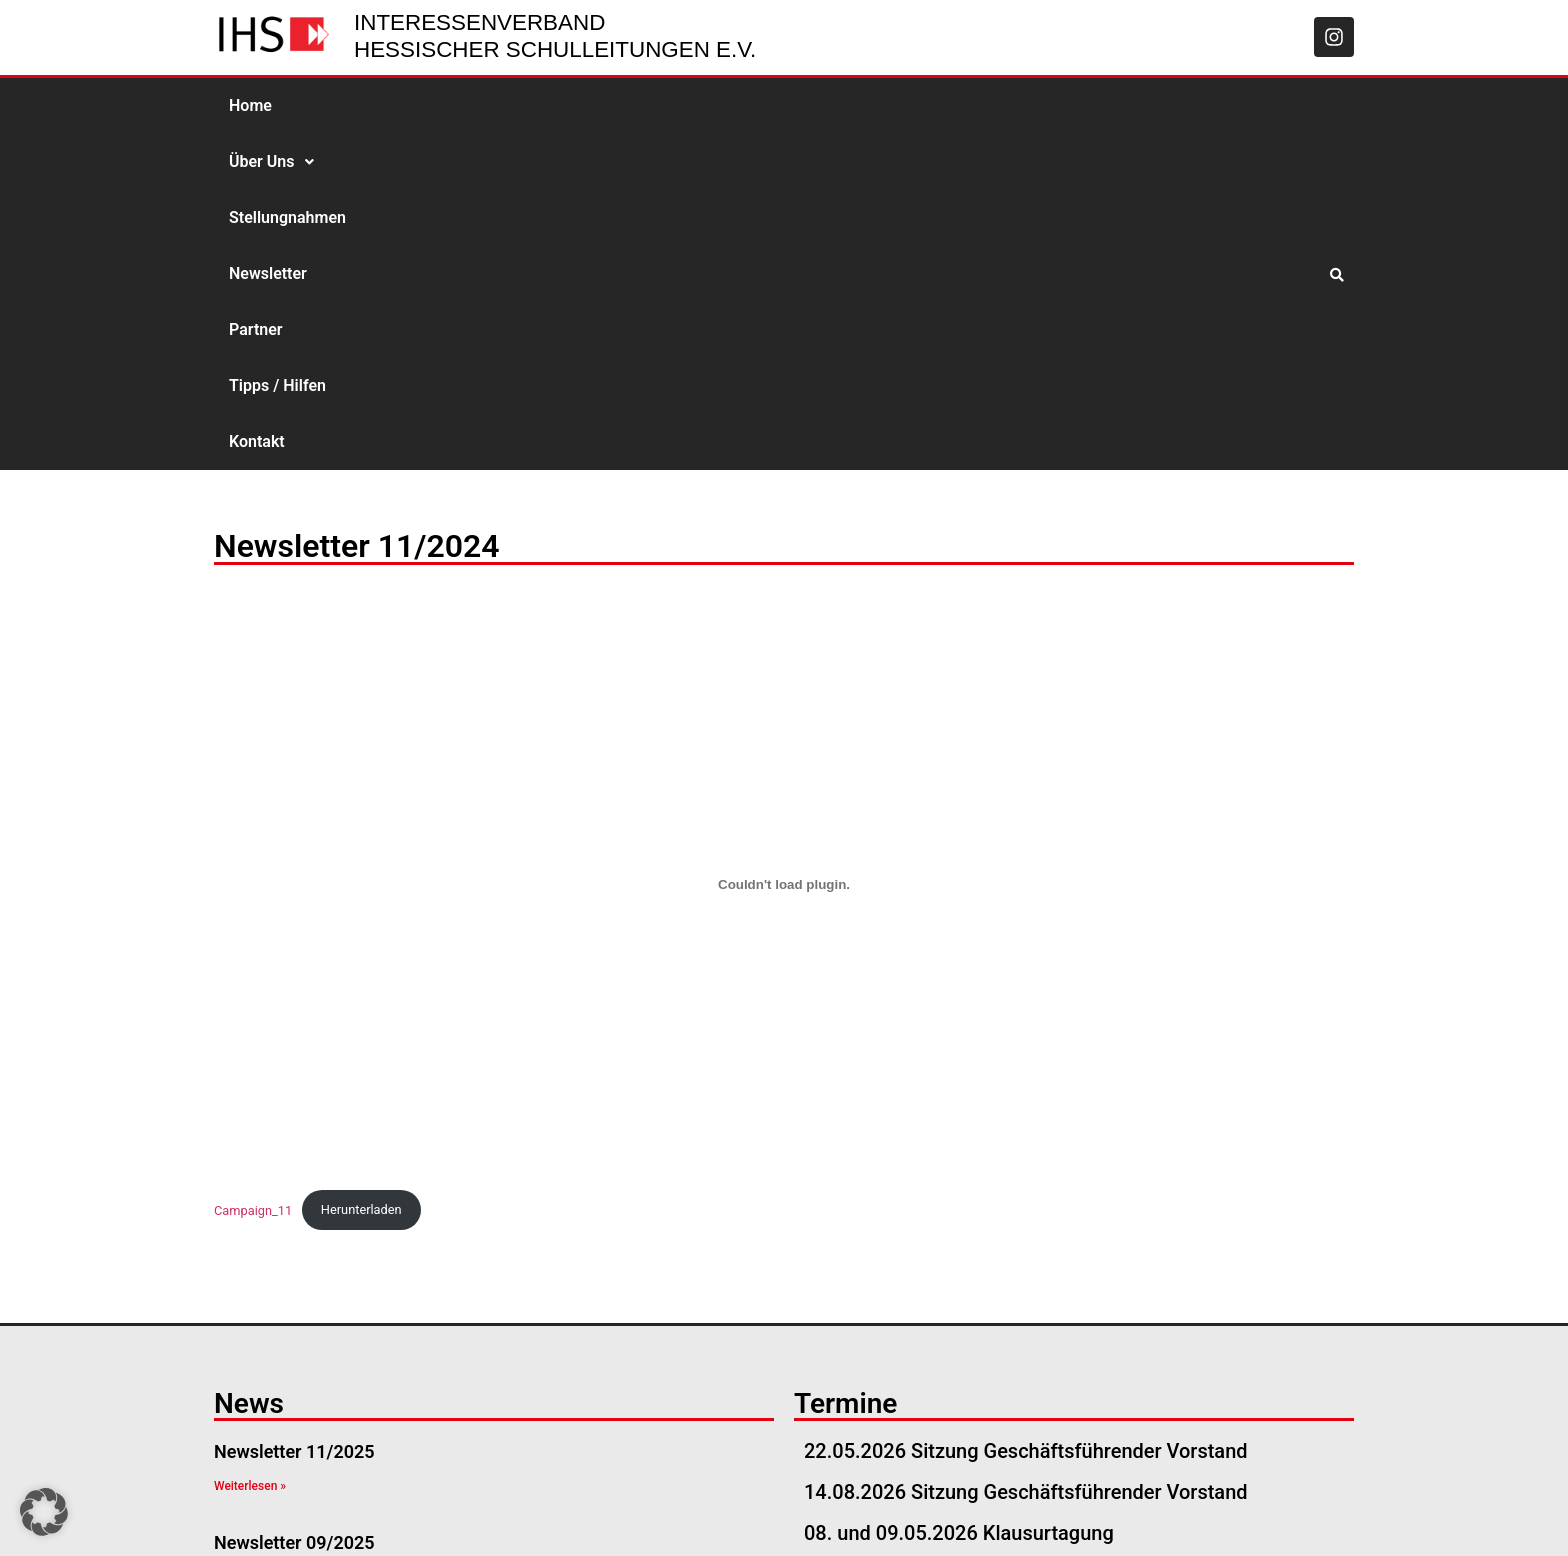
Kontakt (910, 105)
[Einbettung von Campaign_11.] (784, 549)
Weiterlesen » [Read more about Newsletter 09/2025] (250, 1240)
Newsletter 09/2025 (294, 1206)
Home (250, 105)
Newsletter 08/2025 (294, 1296)
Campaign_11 (253, 873)
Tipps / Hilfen (803, 105)
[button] (344, 106)
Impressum (1113, 1517)
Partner (698, 105)
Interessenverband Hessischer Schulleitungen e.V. (555, 36)
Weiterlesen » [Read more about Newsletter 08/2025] (250, 1331)
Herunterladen (361, 873)
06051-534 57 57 (596, 1516)
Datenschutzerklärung (1261, 1517)
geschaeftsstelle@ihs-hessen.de (381, 1516)
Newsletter (602, 105)
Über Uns (344, 105)
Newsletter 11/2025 (294, 1115)
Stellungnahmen (474, 105)
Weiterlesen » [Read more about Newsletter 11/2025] (250, 1150)
